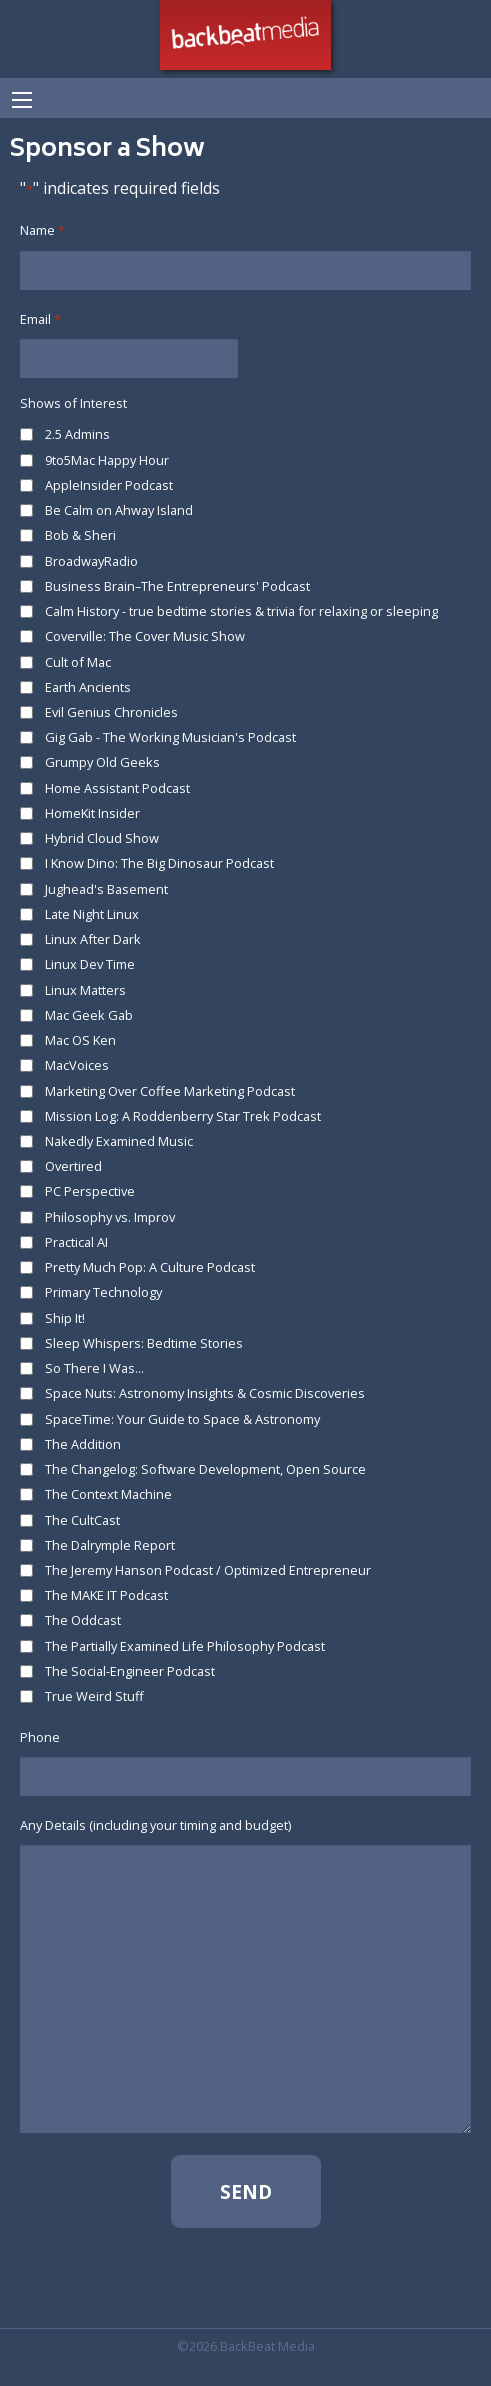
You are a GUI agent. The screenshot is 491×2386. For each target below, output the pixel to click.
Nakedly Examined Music (119, 1141)
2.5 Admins (77, 434)
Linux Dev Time (90, 964)
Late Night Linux (92, 914)
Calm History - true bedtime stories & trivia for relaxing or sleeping (241, 611)
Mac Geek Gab (89, 1015)
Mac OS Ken (80, 1040)
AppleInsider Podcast (109, 485)
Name (42, 230)
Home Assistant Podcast (117, 788)
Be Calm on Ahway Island (119, 510)
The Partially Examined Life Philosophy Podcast (185, 1646)
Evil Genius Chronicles (111, 712)
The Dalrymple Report (110, 1545)
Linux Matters (85, 990)
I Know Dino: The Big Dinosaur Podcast (159, 863)
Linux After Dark (93, 939)
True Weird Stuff (94, 1696)
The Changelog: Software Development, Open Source (205, 1469)
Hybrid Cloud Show (102, 838)
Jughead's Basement (106, 889)
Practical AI (76, 1242)
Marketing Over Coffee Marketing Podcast (170, 1091)
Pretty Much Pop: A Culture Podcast (150, 1267)
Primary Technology (103, 1292)
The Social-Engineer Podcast (130, 1671)
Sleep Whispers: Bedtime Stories (144, 1343)
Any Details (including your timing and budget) (155, 1825)
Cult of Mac (78, 662)
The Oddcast (83, 1620)
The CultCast (82, 1520)
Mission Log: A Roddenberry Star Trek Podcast (183, 1116)
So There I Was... (94, 1368)
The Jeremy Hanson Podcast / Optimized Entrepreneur (208, 1570)
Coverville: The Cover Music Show (145, 636)
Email (40, 319)
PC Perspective (90, 1191)
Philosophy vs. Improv (110, 1217)
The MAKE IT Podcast (106, 1595)
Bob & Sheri (80, 535)
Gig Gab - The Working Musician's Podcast (170, 737)
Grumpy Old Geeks (102, 762)
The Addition (83, 1444)
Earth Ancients (88, 687)
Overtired (73, 1166)
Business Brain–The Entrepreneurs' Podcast (177, 586)
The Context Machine (108, 1494)
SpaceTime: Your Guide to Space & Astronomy (182, 1419)
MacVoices (77, 1065)
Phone (40, 1737)
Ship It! (65, 1318)
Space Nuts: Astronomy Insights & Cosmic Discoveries (205, 1393)
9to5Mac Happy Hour (107, 460)
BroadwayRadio (91, 561)
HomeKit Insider (92, 813)
